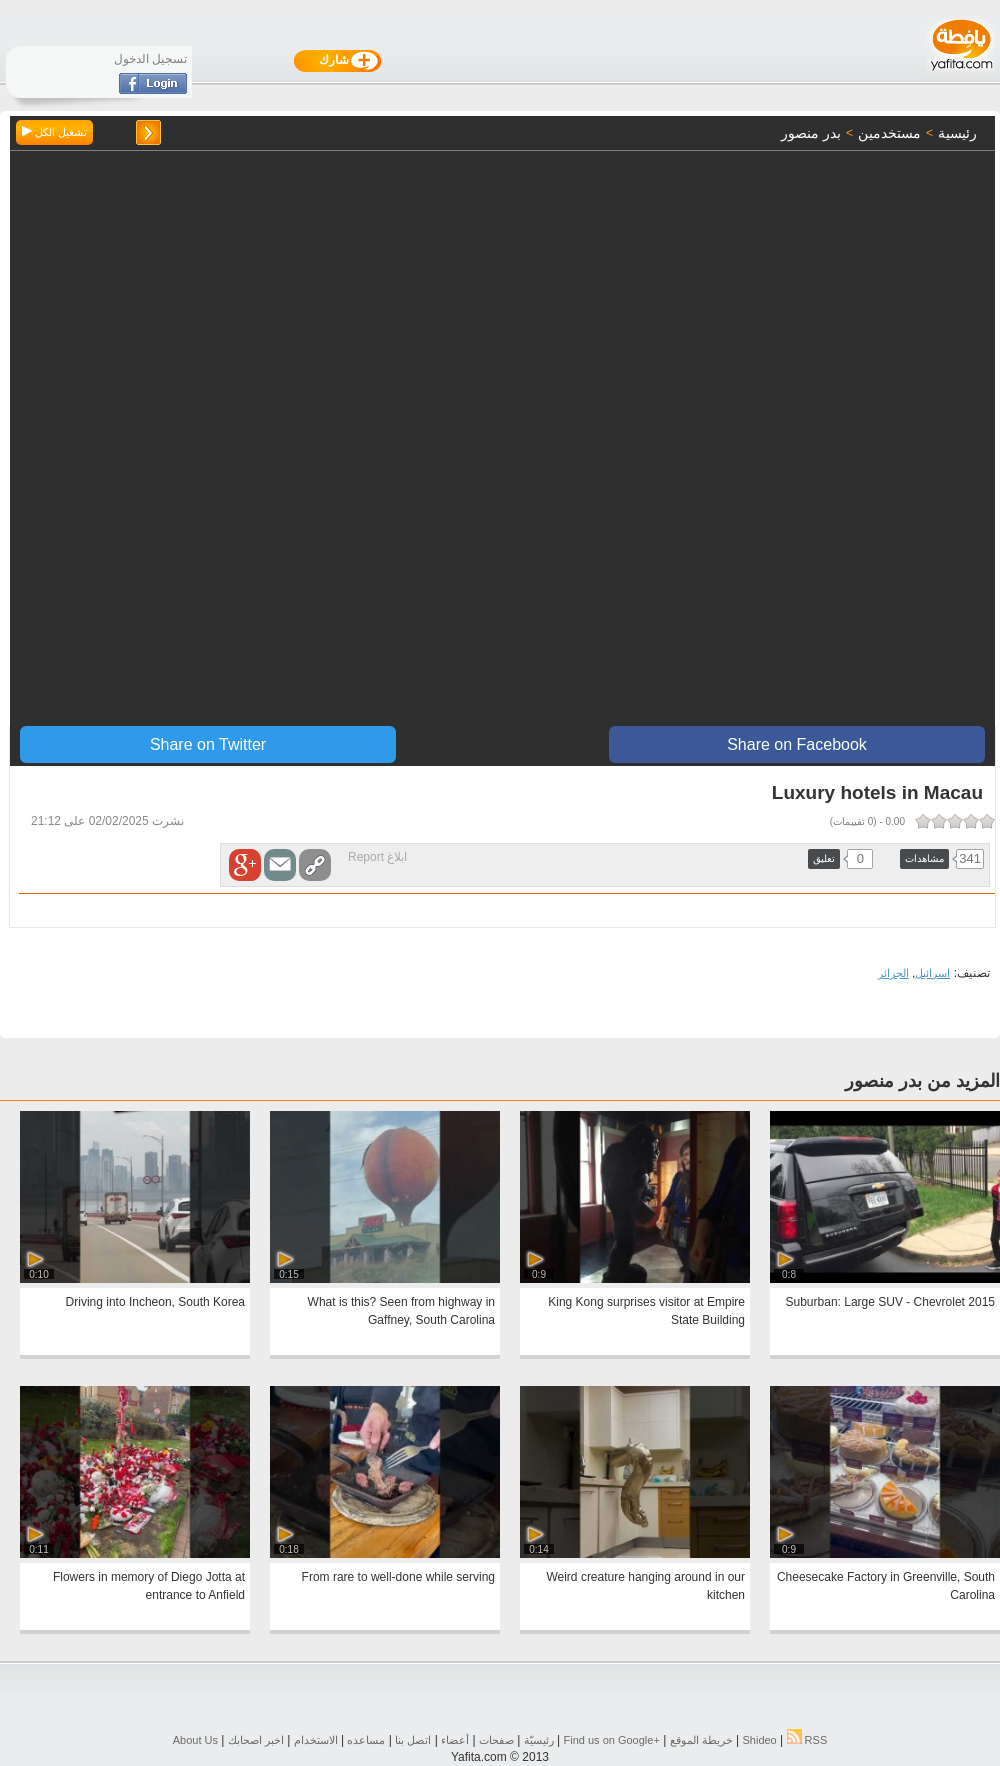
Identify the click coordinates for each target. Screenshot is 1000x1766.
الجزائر (893, 973)
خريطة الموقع (701, 1740)
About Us (195, 1740)
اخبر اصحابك (256, 1740)
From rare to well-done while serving (398, 1577)
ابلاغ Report (377, 857)
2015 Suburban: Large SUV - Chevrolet (890, 1302)
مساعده (366, 1740)
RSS (807, 1740)
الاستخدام (316, 1740)
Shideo (759, 1740)
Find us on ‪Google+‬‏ (612, 1740)
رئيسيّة (539, 1740)
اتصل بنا (413, 1740)
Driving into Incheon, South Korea (155, 1302)
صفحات (496, 1740)
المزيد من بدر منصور (922, 1081)
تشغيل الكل (54, 132)
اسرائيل (932, 973)
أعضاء (455, 1740)
